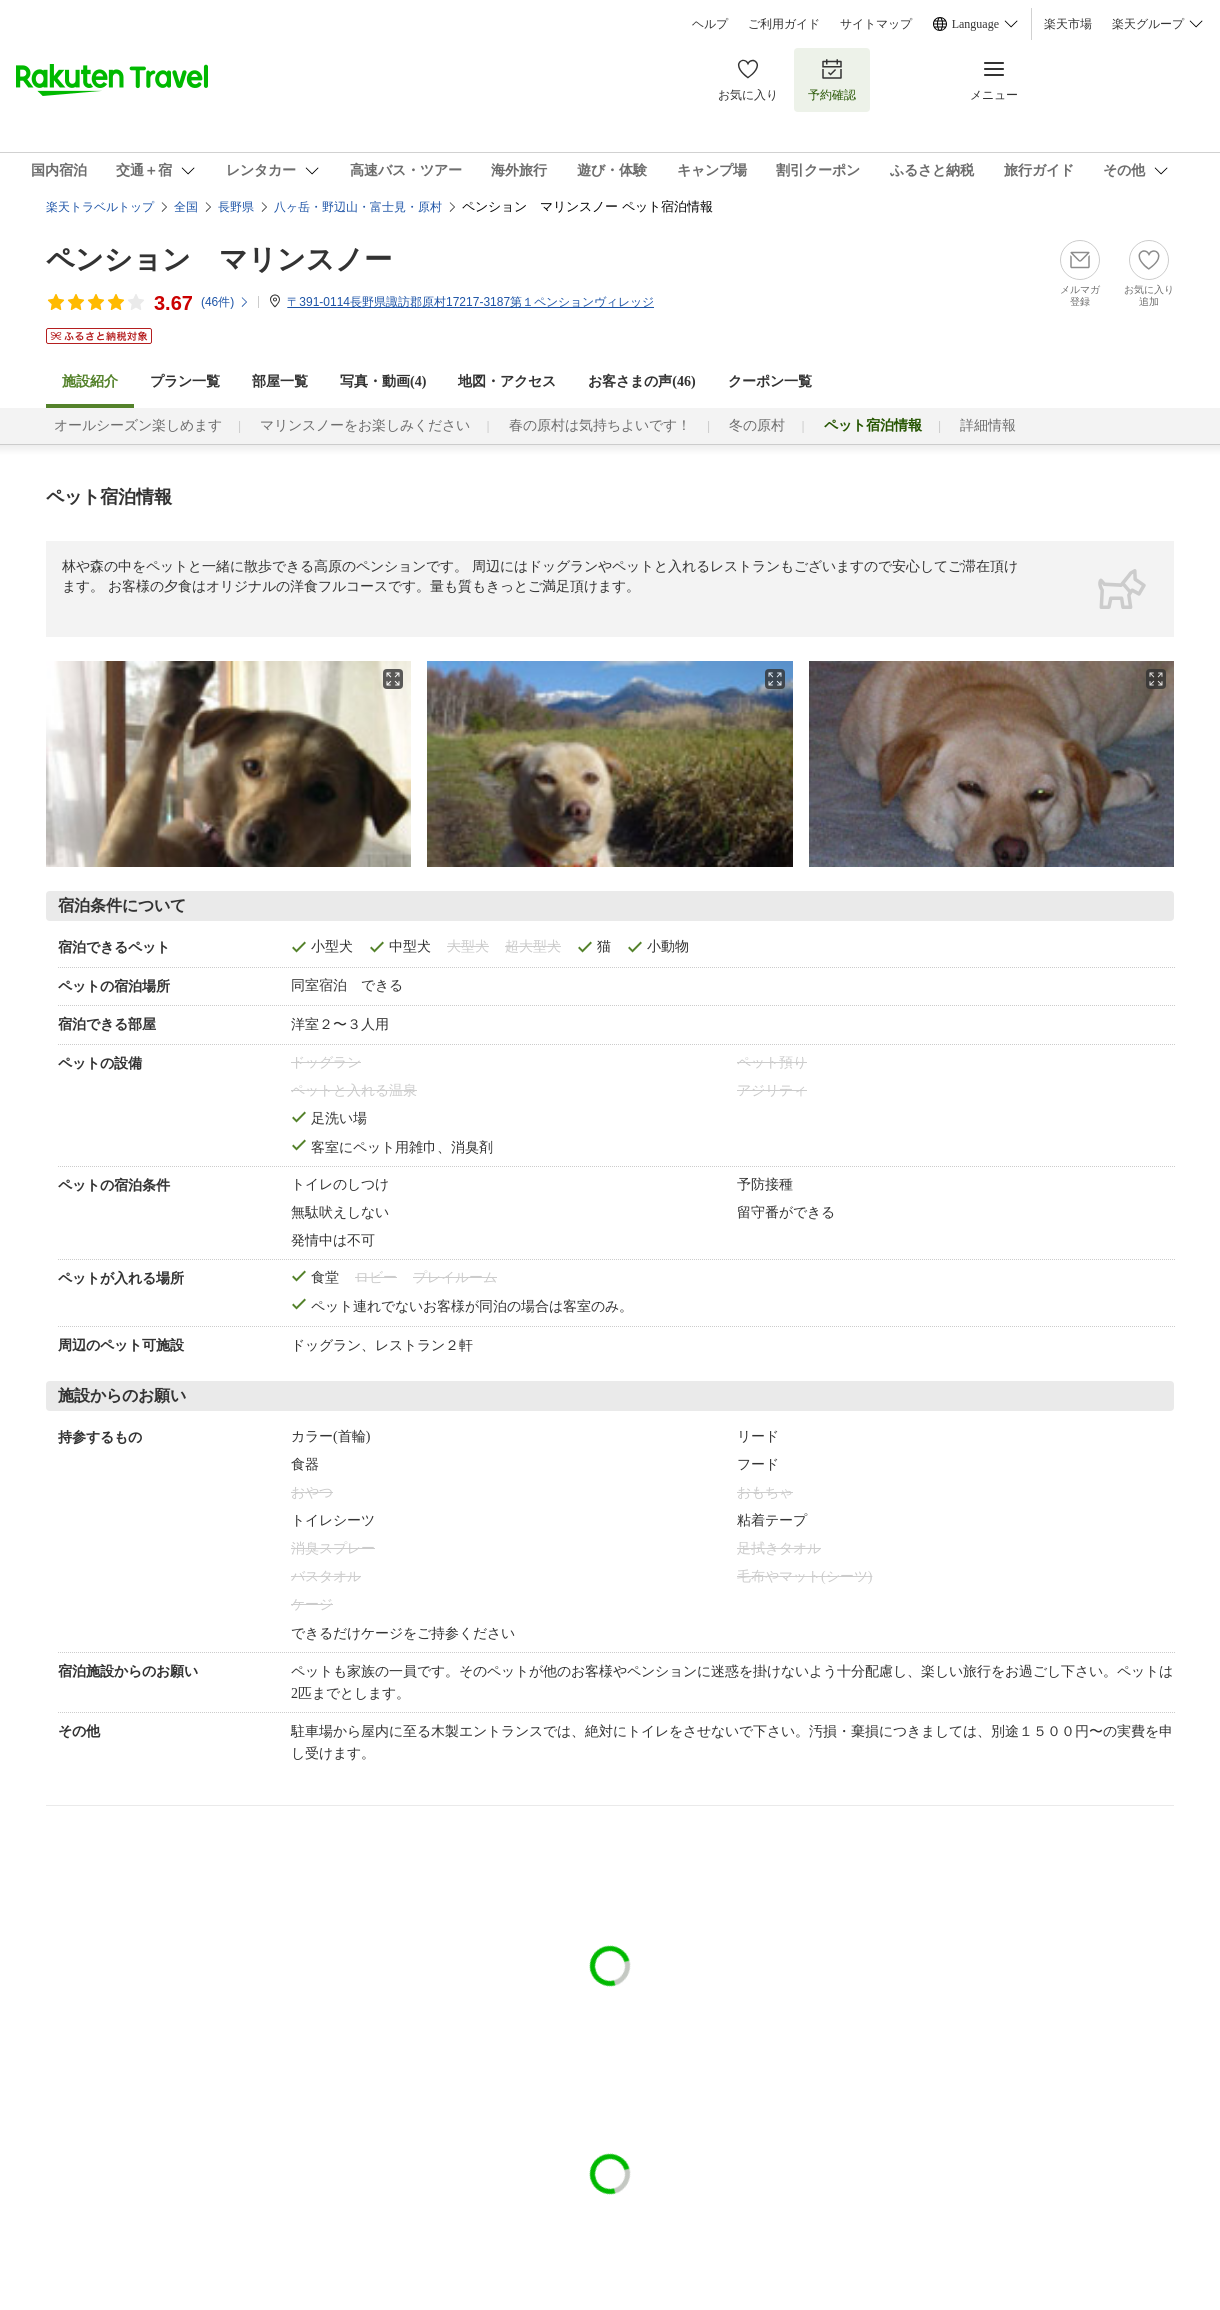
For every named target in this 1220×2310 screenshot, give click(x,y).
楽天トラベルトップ (100, 207)
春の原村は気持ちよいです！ (600, 425)
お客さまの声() (641, 381)
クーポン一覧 (770, 381)
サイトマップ (876, 24)
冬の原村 (757, 425)
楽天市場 (1068, 24)
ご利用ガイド (784, 24)
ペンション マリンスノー (219, 259)
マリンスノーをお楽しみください (365, 425)
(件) (225, 302)
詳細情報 (988, 425)
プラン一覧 (185, 381)
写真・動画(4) (383, 381)
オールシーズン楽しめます (138, 425)
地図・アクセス (507, 381)
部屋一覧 (280, 381)
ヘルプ (710, 24)
